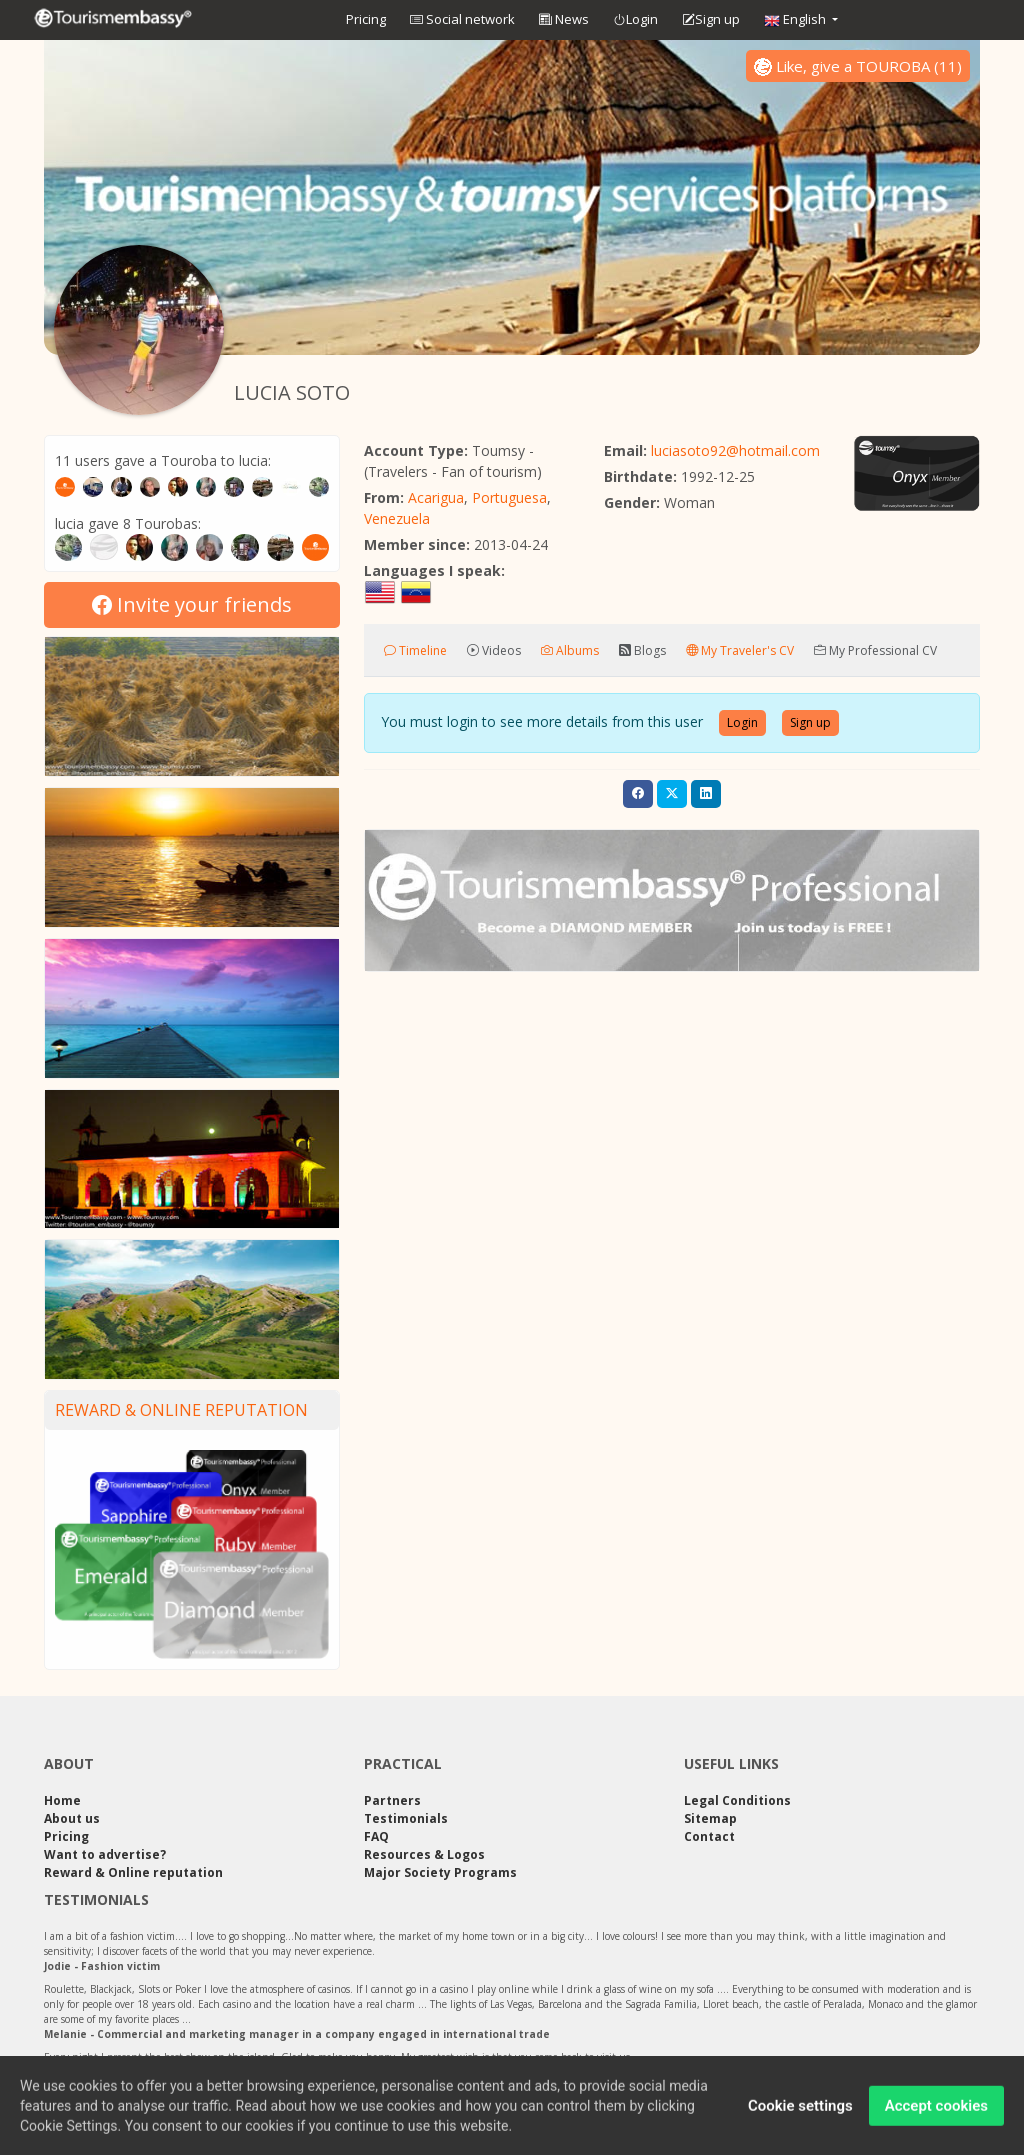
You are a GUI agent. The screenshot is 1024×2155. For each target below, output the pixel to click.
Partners (392, 1800)
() (858, 66)
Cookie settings (800, 2113)
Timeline (415, 650)
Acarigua (436, 497)
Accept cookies (936, 2113)
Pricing (366, 19)
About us (72, 1818)
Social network (462, 19)
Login (635, 20)
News (564, 19)
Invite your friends (192, 604)
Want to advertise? (105, 1854)
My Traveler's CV (740, 650)
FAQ (376, 1836)
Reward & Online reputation (181, 1410)
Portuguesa (509, 497)
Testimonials (406, 1818)
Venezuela (397, 518)
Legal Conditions (737, 1800)
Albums (570, 650)
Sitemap (710, 1818)
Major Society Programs (440, 1872)
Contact (709, 1836)
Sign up (711, 20)
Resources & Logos (424, 1854)
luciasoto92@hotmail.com (735, 450)
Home (62, 1800)
